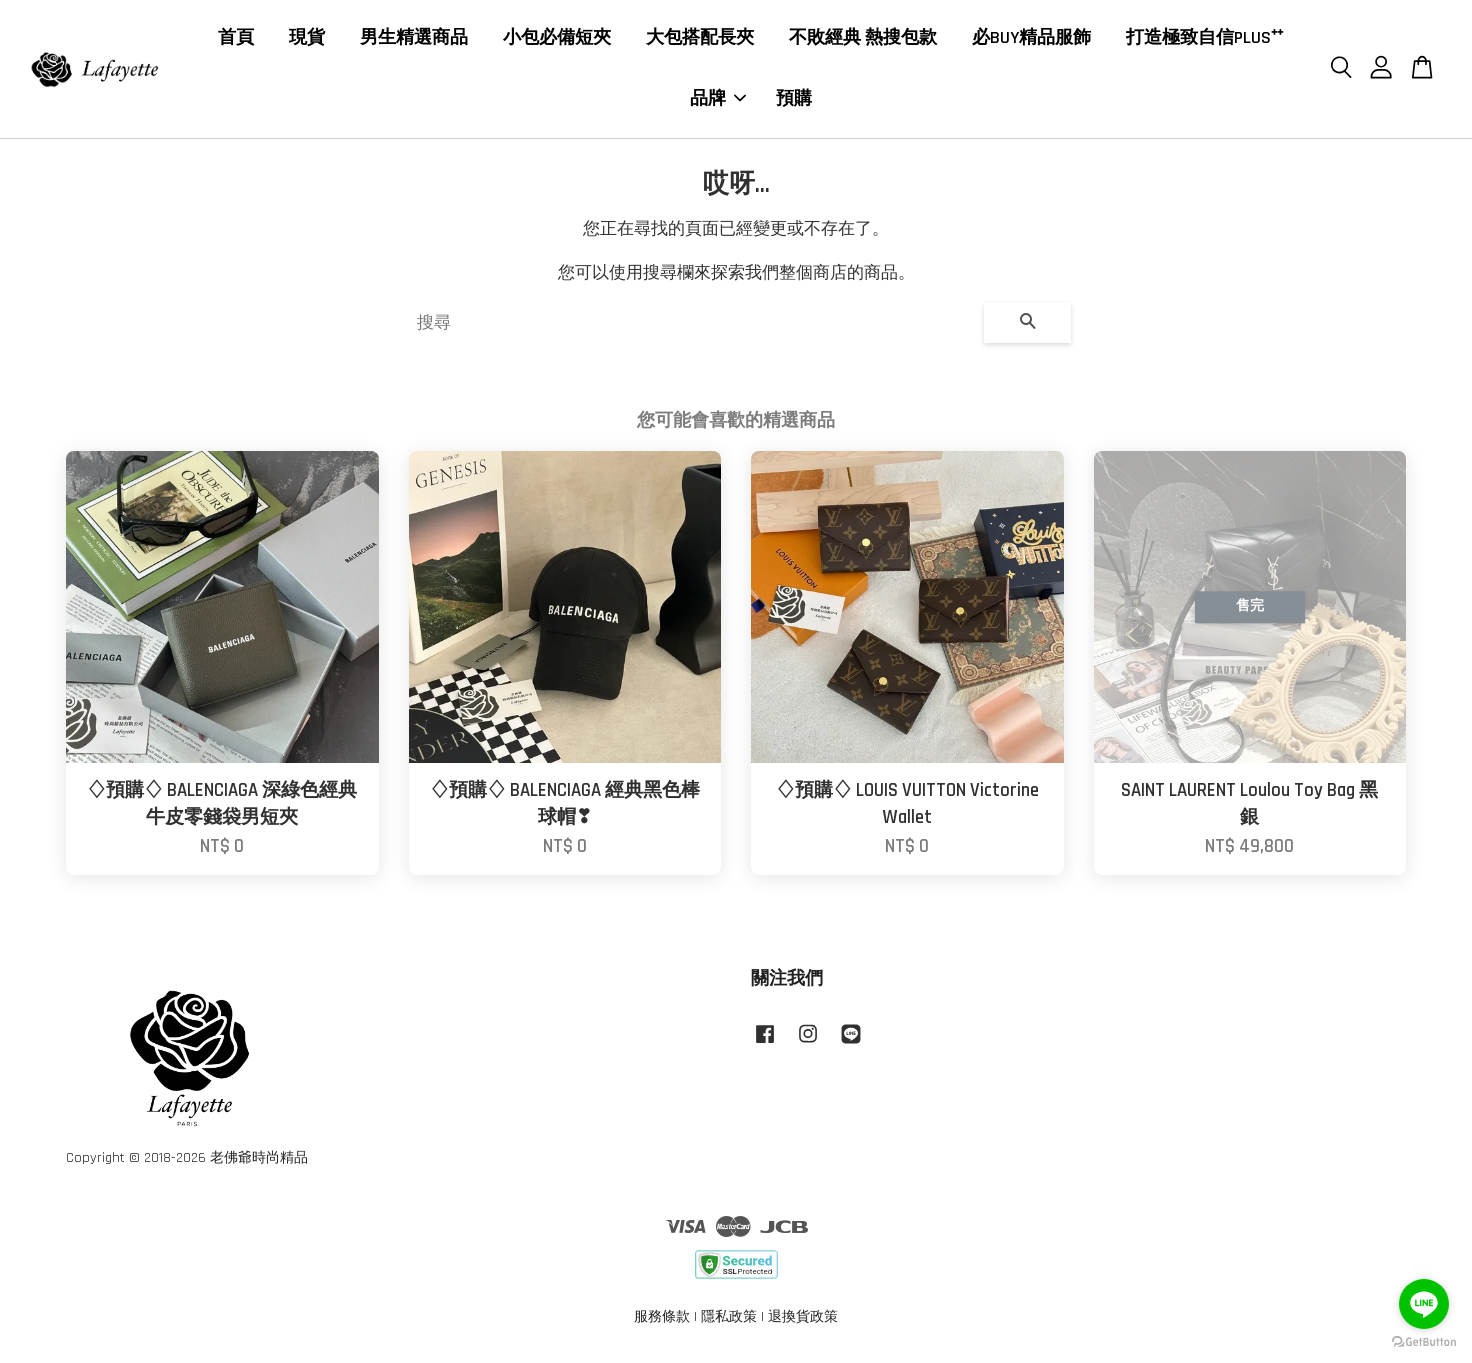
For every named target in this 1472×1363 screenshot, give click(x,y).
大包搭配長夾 (700, 39)
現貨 (307, 39)
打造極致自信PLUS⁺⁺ (1204, 39)
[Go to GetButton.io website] (1424, 1342)
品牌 (718, 100)
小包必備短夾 (557, 39)
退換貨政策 (803, 1320)
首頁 (236, 39)
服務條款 (662, 1320)
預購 (794, 100)
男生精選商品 (414, 39)
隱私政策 (729, 1320)
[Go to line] (1424, 1304)
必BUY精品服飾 (1031, 39)
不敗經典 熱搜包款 (863, 39)
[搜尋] (692, 326)
